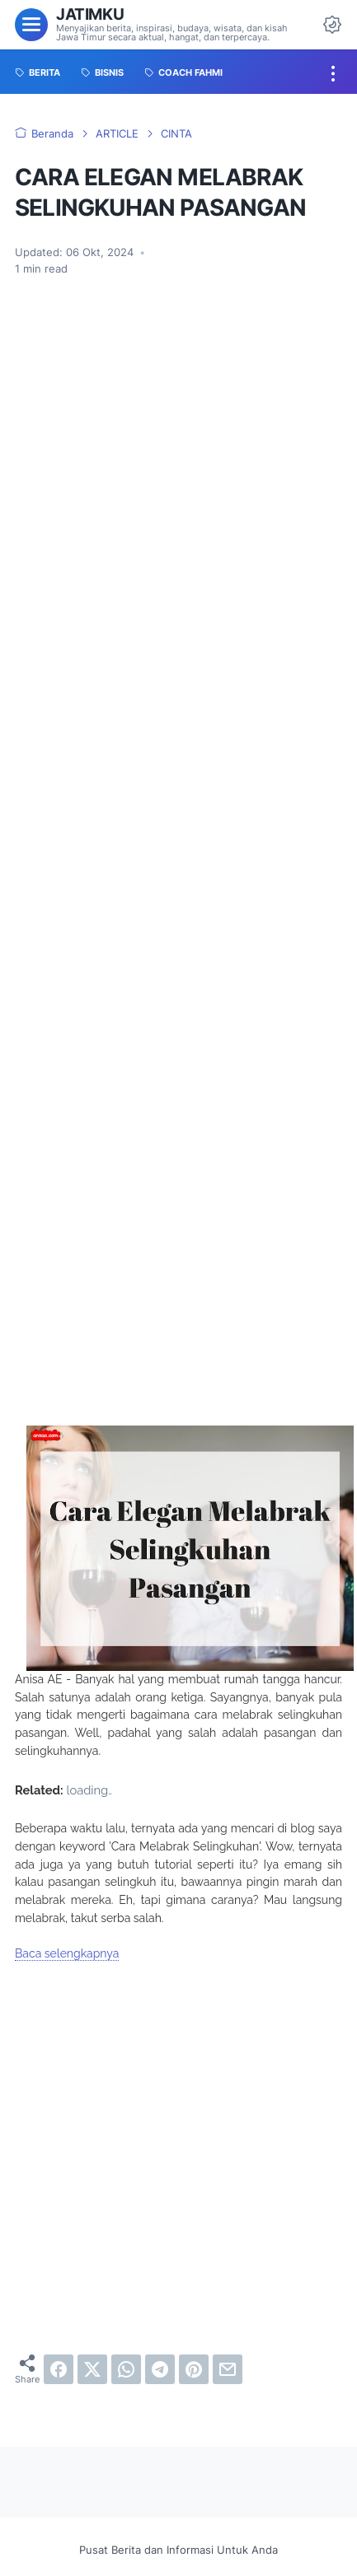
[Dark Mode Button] (332, 25)
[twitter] (92, 2369)
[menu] (31, 24)
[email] (227, 2369)
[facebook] (58, 2369)
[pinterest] (194, 2369)
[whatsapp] (126, 2369)
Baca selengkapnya (67, 1953)
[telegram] (160, 2369)
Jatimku (90, 14)
